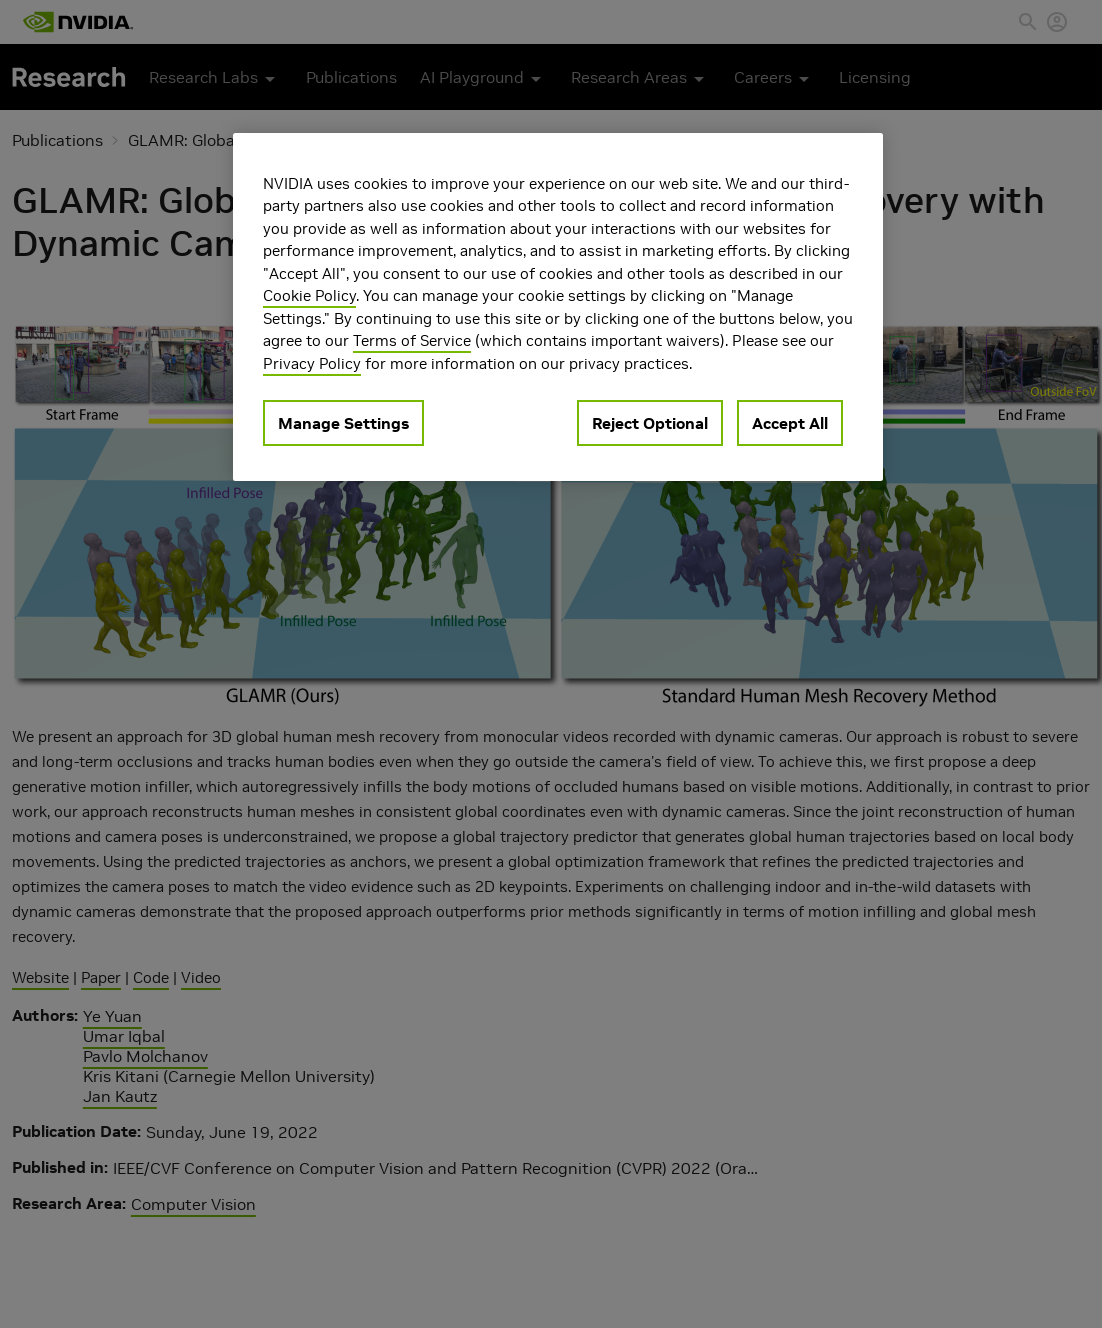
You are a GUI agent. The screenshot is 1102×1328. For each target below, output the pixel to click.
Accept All (790, 423)
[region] (558, 307)
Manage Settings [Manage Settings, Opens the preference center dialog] (343, 423)
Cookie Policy (309, 295)
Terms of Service (412, 340)
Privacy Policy (312, 363)
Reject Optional (650, 423)
